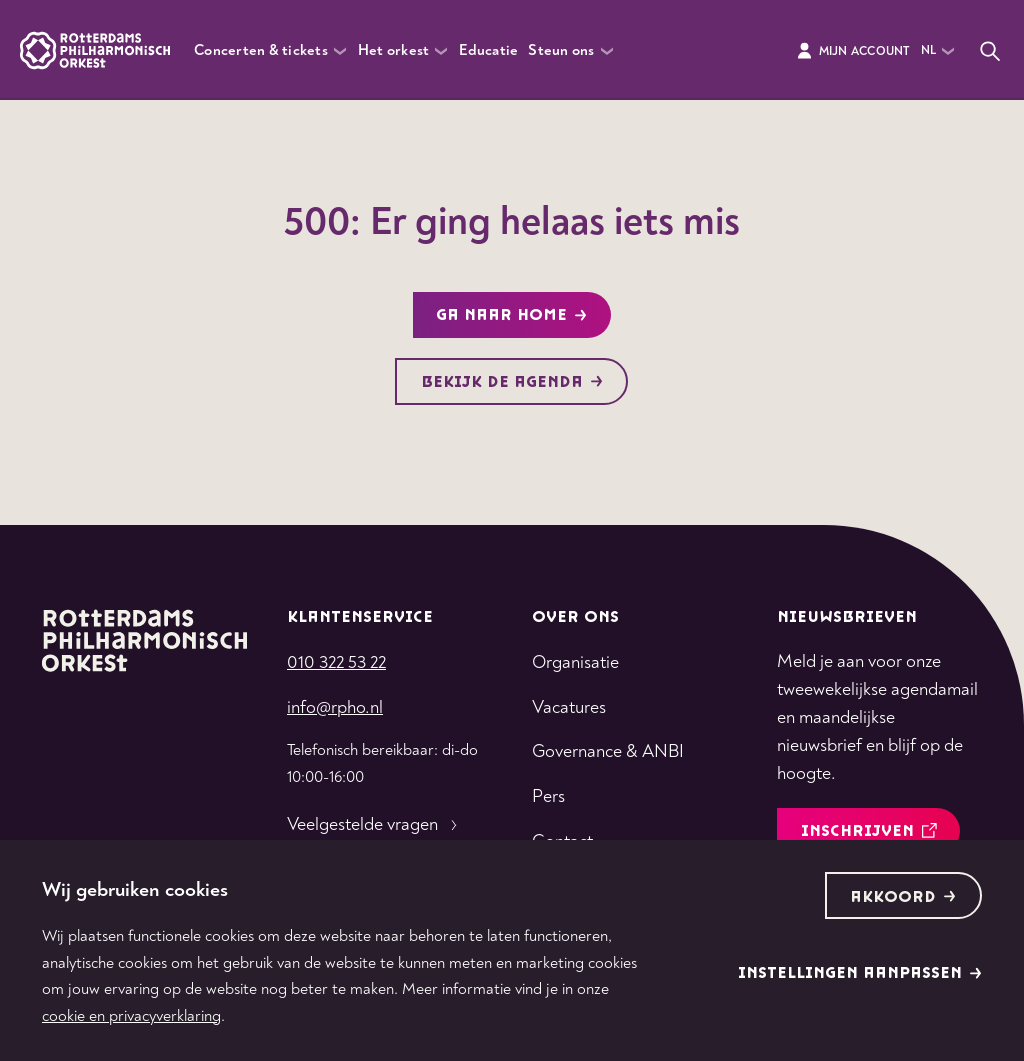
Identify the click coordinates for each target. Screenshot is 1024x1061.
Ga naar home (511, 315)
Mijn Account (852, 51)
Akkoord (903, 897)
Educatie (488, 50)
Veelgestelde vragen (374, 825)
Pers (548, 796)
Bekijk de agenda (512, 382)
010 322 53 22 (336, 662)
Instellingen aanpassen (860, 973)
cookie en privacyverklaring (131, 1016)
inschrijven (869, 831)
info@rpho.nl (335, 707)
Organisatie (575, 662)
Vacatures (569, 707)
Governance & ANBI (608, 751)
